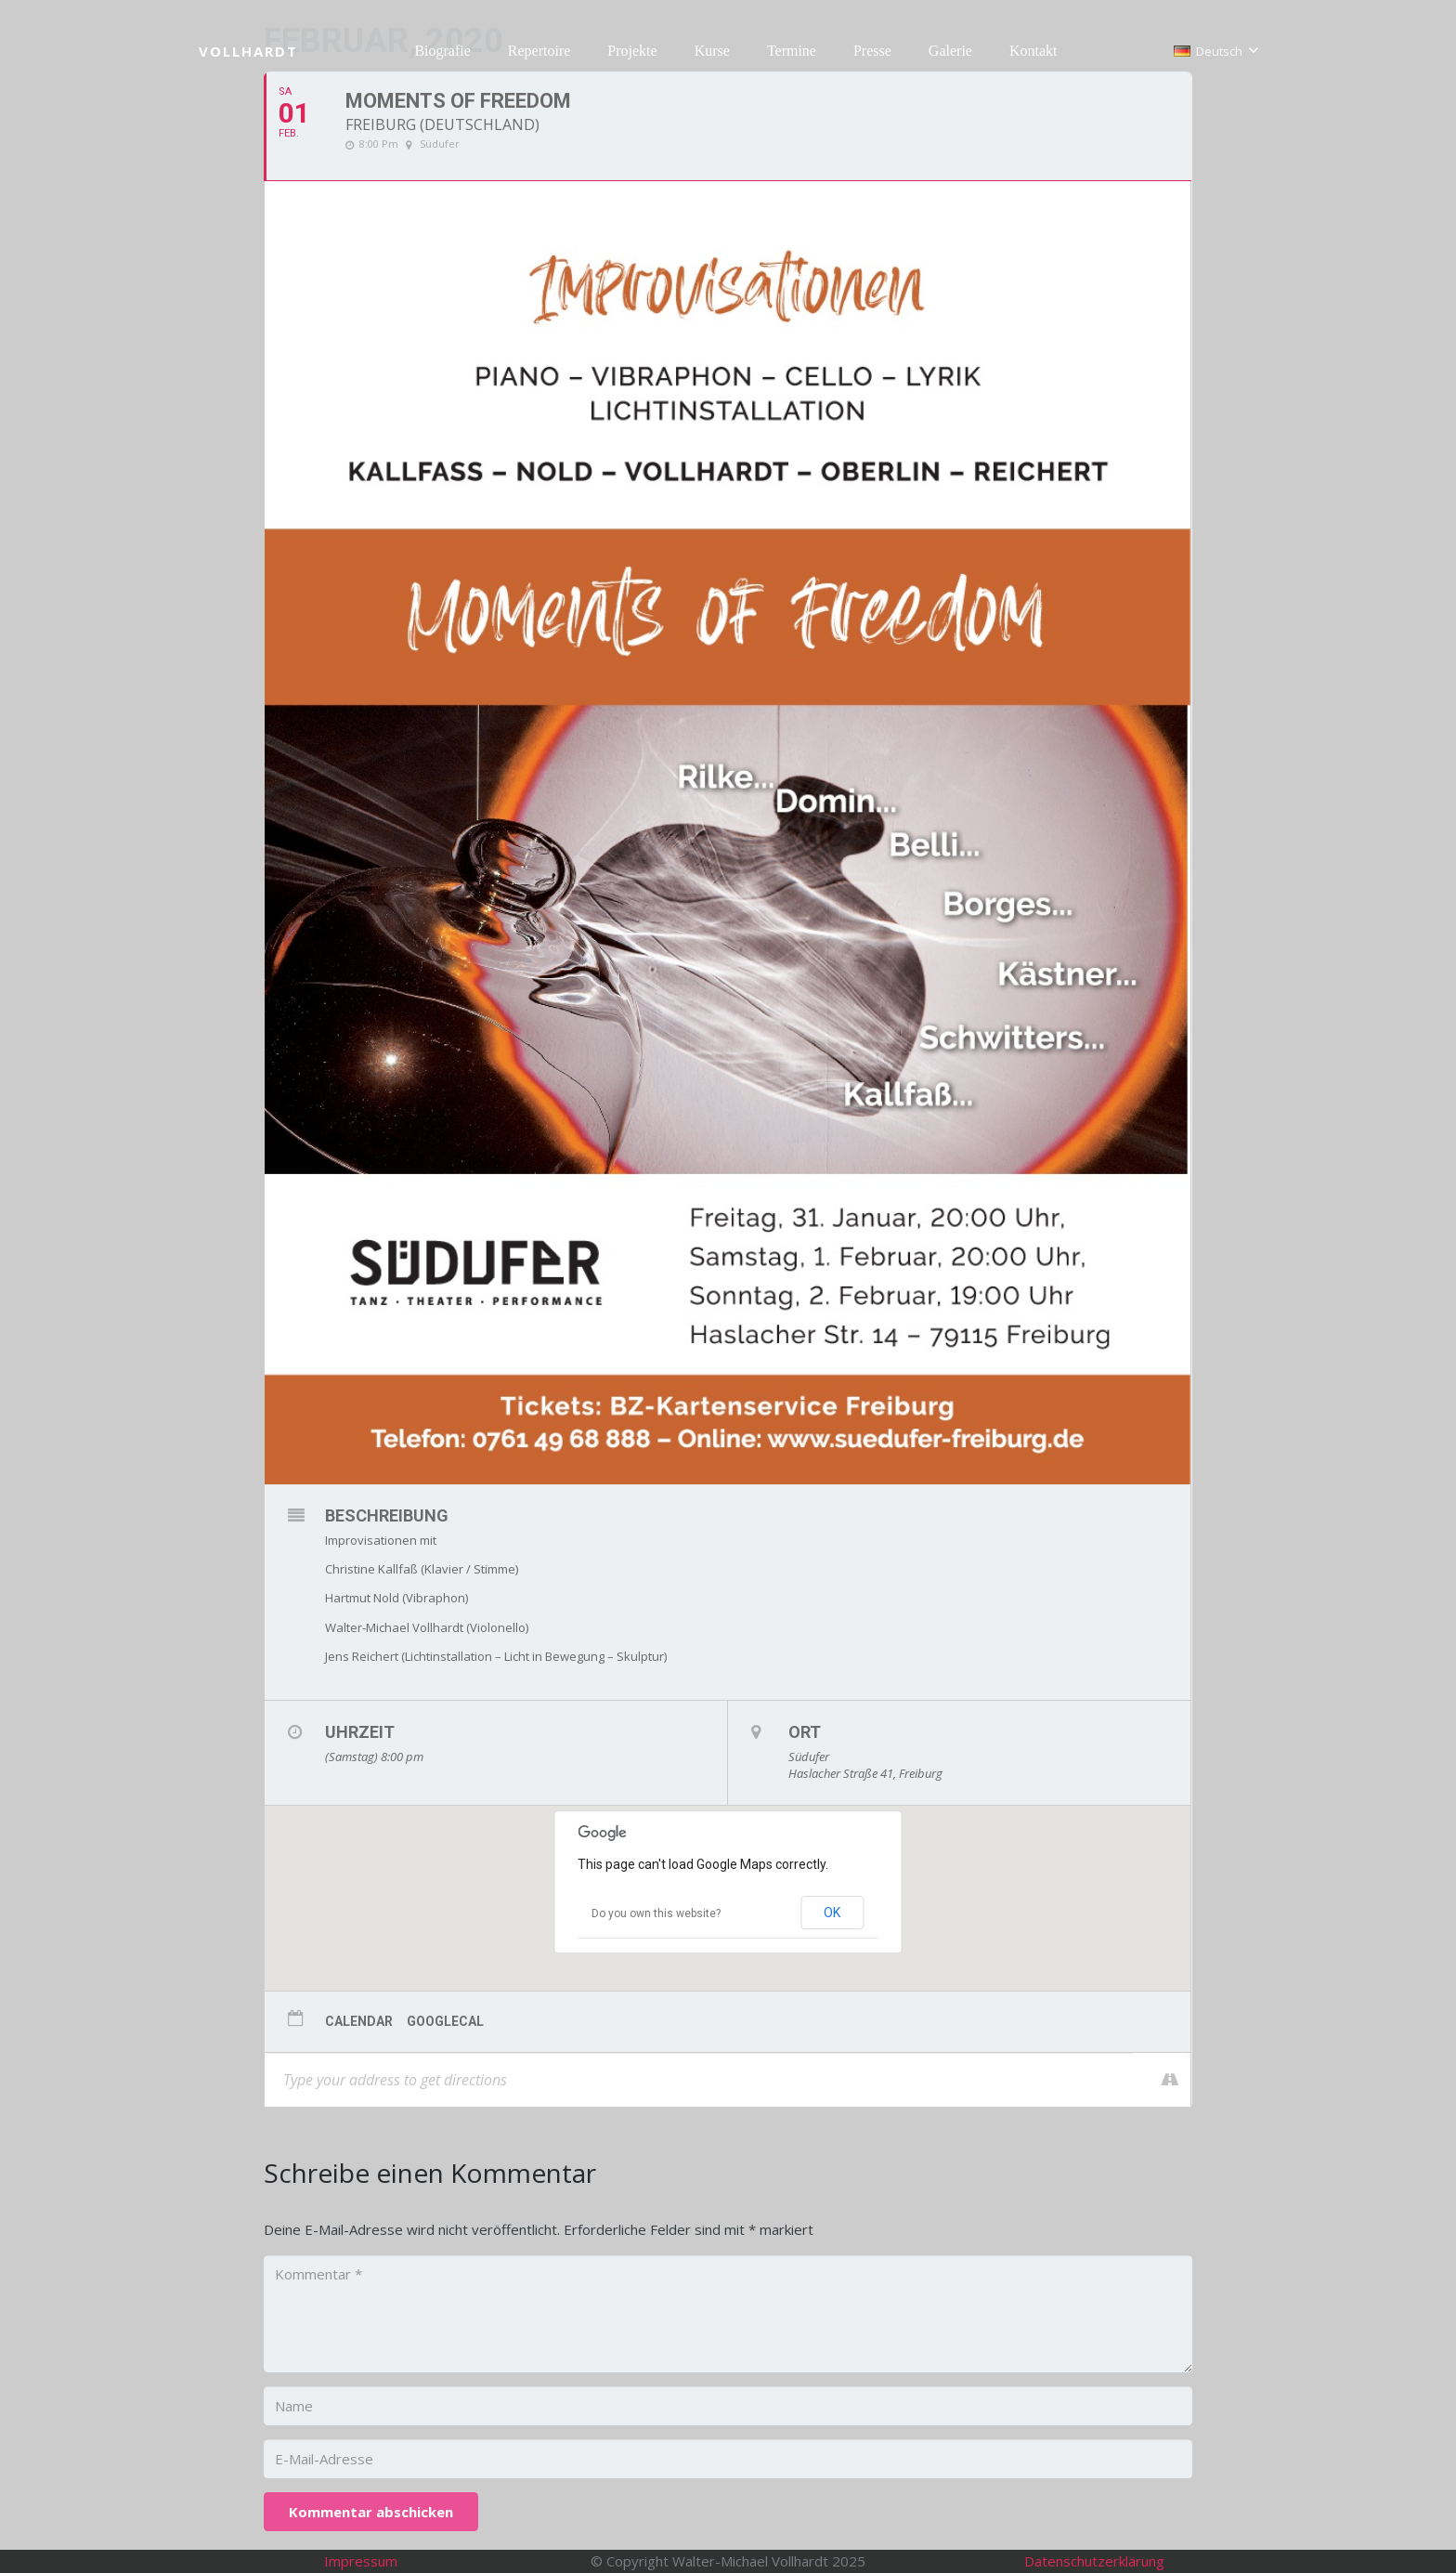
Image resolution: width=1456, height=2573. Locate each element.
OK (832, 1912)
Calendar (359, 2021)
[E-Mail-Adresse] (728, 2458)
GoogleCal (445, 2021)
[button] (1215, 51)
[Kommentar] (728, 2313)
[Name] (728, 2405)
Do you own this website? (656, 1913)
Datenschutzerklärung (1094, 2561)
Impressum (360, 2561)
